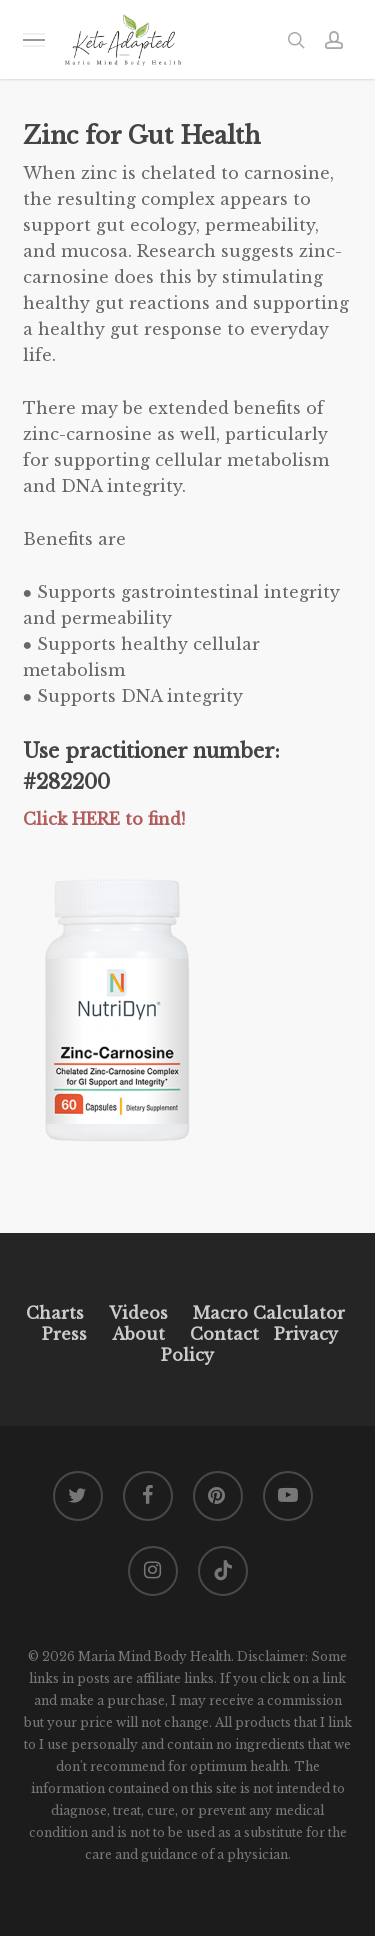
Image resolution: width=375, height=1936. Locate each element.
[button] (34, 39)
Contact (224, 1334)
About (138, 1334)
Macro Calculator (269, 1313)
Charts (55, 1313)
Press (64, 1334)
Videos (138, 1313)
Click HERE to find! (104, 819)
